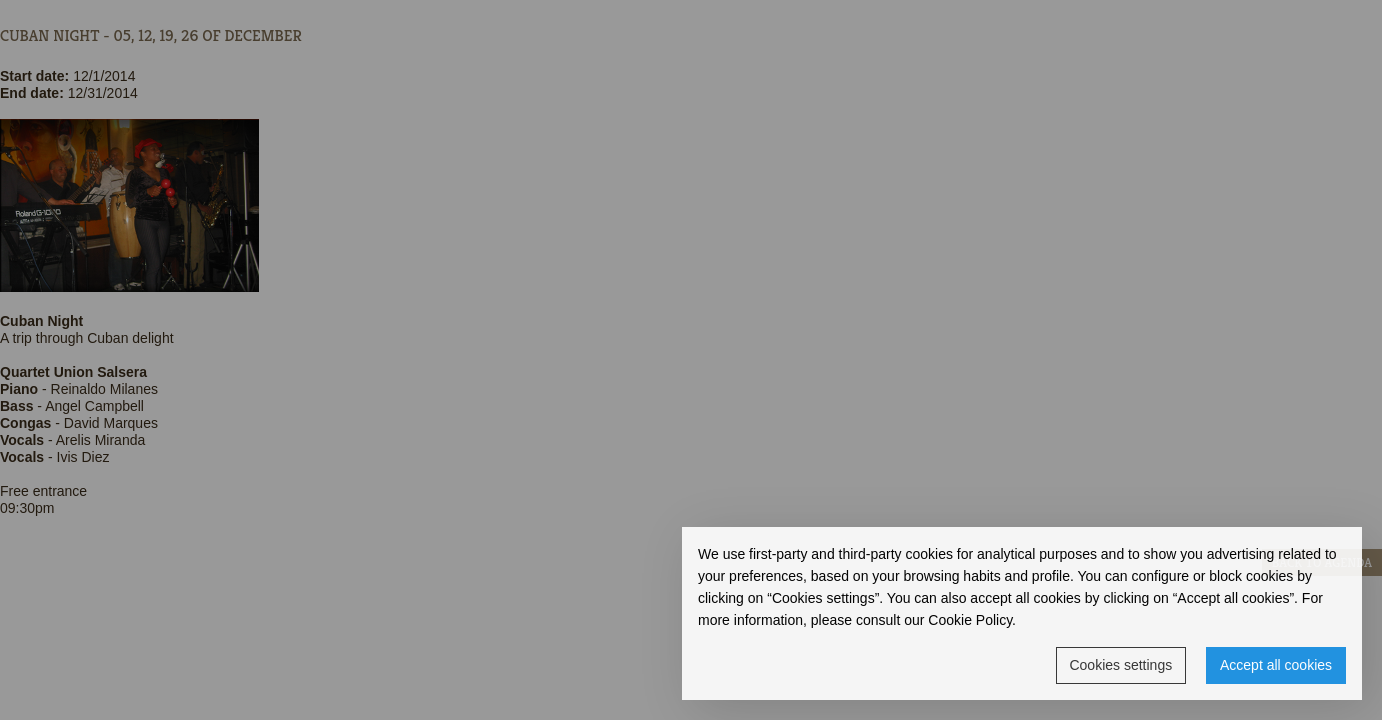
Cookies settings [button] (1120, 665)
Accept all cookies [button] (1276, 665)
